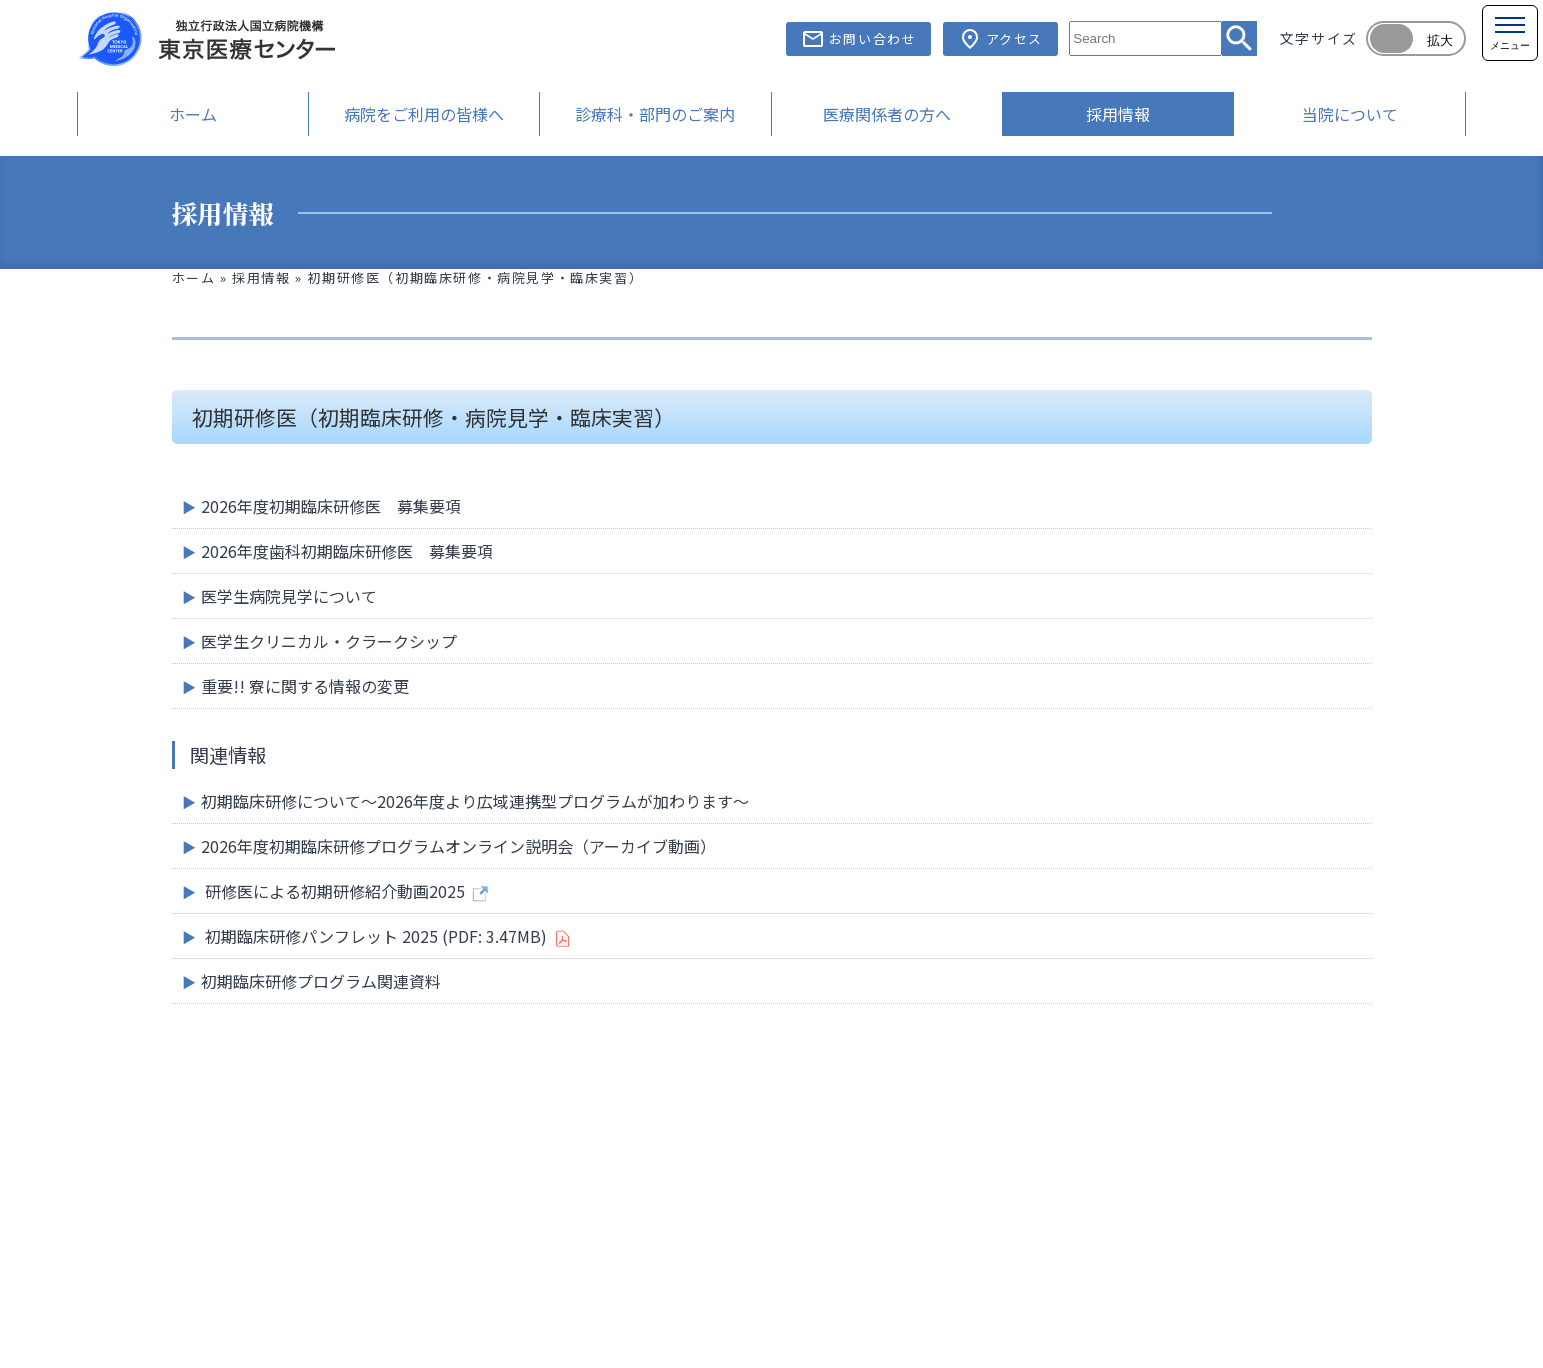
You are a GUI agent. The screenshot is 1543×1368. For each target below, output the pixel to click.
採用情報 (1118, 114)
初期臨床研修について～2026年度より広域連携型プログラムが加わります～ (475, 801)
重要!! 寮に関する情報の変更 (305, 686)
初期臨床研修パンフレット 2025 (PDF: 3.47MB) (376, 936)
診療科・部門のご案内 (655, 114)
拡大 (1440, 40)
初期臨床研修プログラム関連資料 (321, 981)
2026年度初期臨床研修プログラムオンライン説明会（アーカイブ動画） (458, 846)
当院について (1350, 114)
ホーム (193, 114)
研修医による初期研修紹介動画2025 (335, 891)
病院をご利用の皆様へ (424, 114)
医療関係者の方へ (887, 114)
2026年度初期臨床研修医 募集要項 (331, 506)
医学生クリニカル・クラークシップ (329, 641)
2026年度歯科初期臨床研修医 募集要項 (347, 551)
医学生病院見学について (289, 596)
